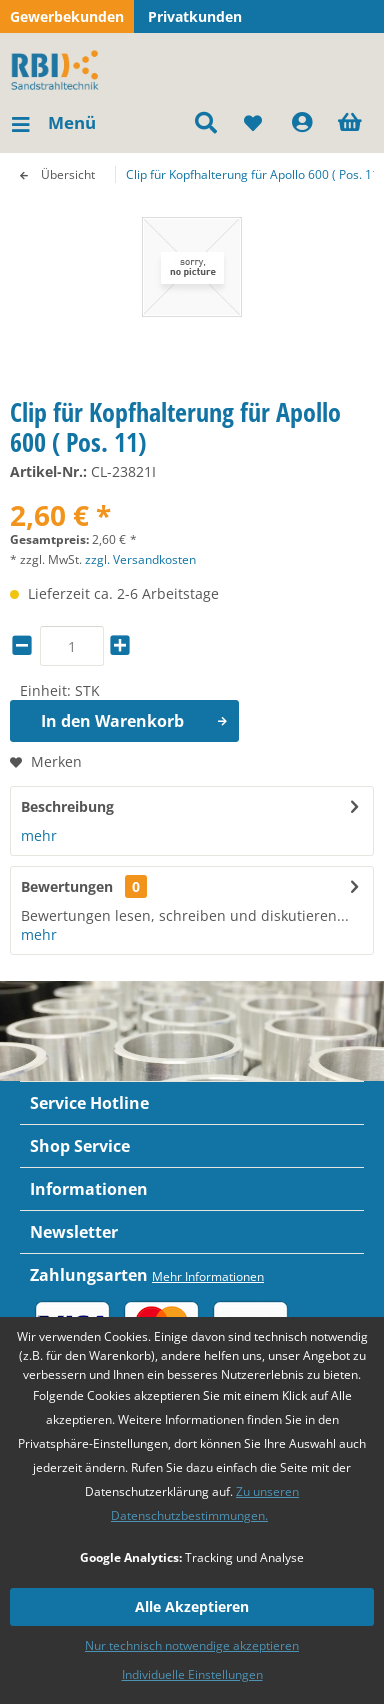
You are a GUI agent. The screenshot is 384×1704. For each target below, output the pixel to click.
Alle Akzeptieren (192, 1606)
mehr (39, 835)
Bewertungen (67, 886)
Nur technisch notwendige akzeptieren (192, 1645)
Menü (54, 120)
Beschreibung (67, 806)
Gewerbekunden (67, 16)
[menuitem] (53, 123)
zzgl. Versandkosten (140, 559)
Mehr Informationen (208, 1276)
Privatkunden (195, 16)
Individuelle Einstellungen (192, 1674)
